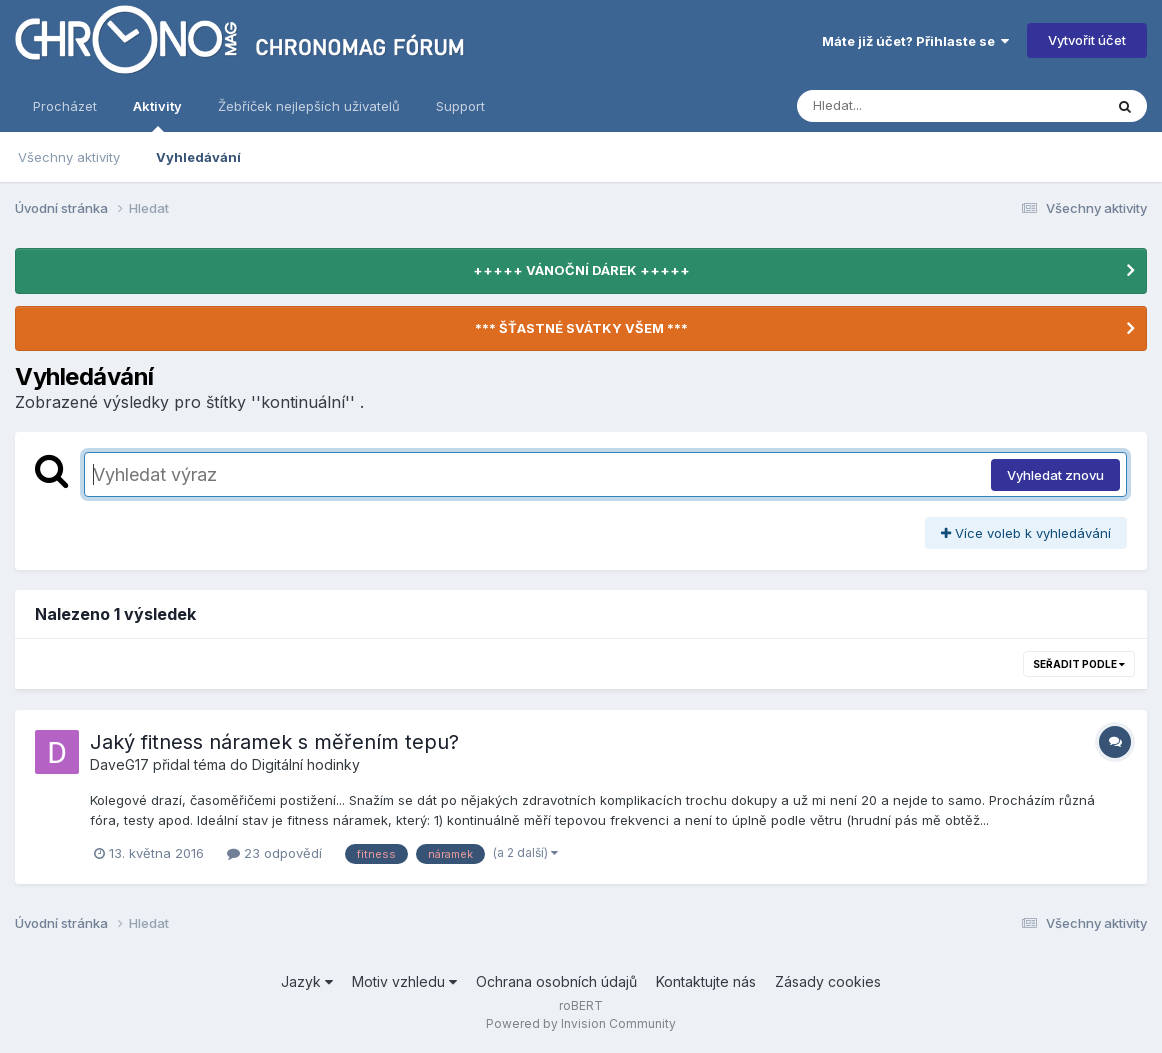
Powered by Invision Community (581, 1023)
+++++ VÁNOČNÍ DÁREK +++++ (581, 270)
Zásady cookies (828, 981)
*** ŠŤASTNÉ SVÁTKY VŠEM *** (581, 328)
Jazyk (307, 981)
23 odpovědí (274, 853)
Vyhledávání (198, 157)
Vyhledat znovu (1055, 475)
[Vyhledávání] (912, 106)
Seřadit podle (1079, 664)
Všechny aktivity (69, 157)
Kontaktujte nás (706, 981)
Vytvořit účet (1087, 40)
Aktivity (157, 115)
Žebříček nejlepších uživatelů (309, 106)
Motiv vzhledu (404, 981)
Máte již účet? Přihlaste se (915, 41)
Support (460, 106)
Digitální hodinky (306, 764)
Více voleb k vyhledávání (1026, 533)
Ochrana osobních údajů (556, 981)
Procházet (65, 106)
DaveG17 (119, 764)
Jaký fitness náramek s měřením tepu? (274, 742)
